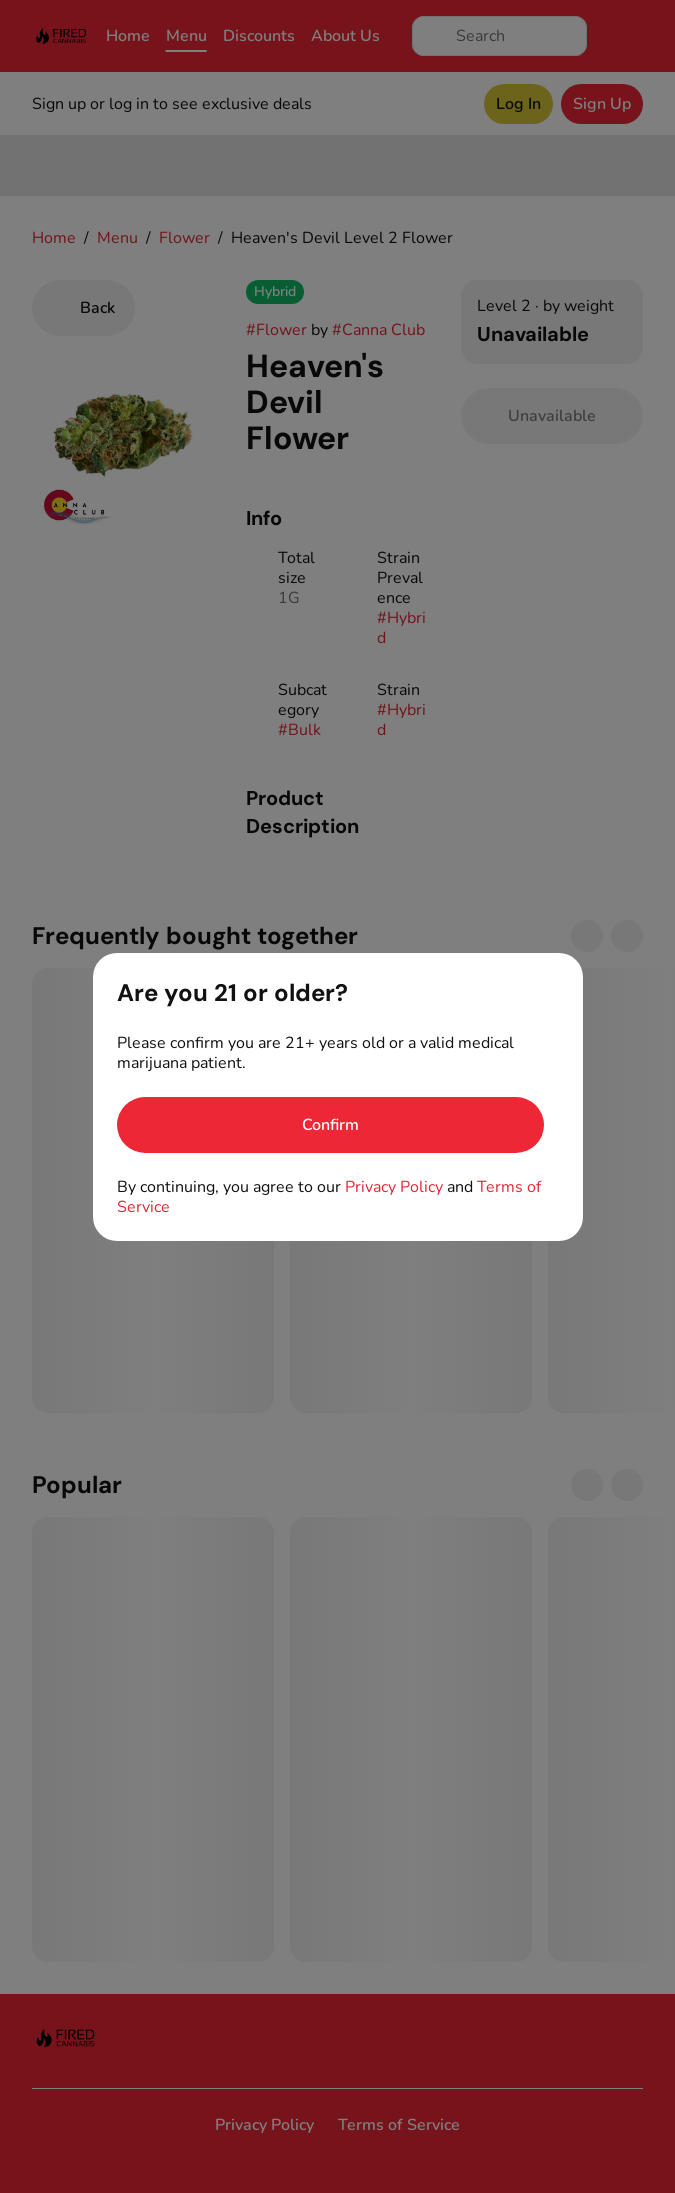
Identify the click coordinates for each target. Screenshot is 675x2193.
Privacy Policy (394, 1187)
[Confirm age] (330, 1125)
